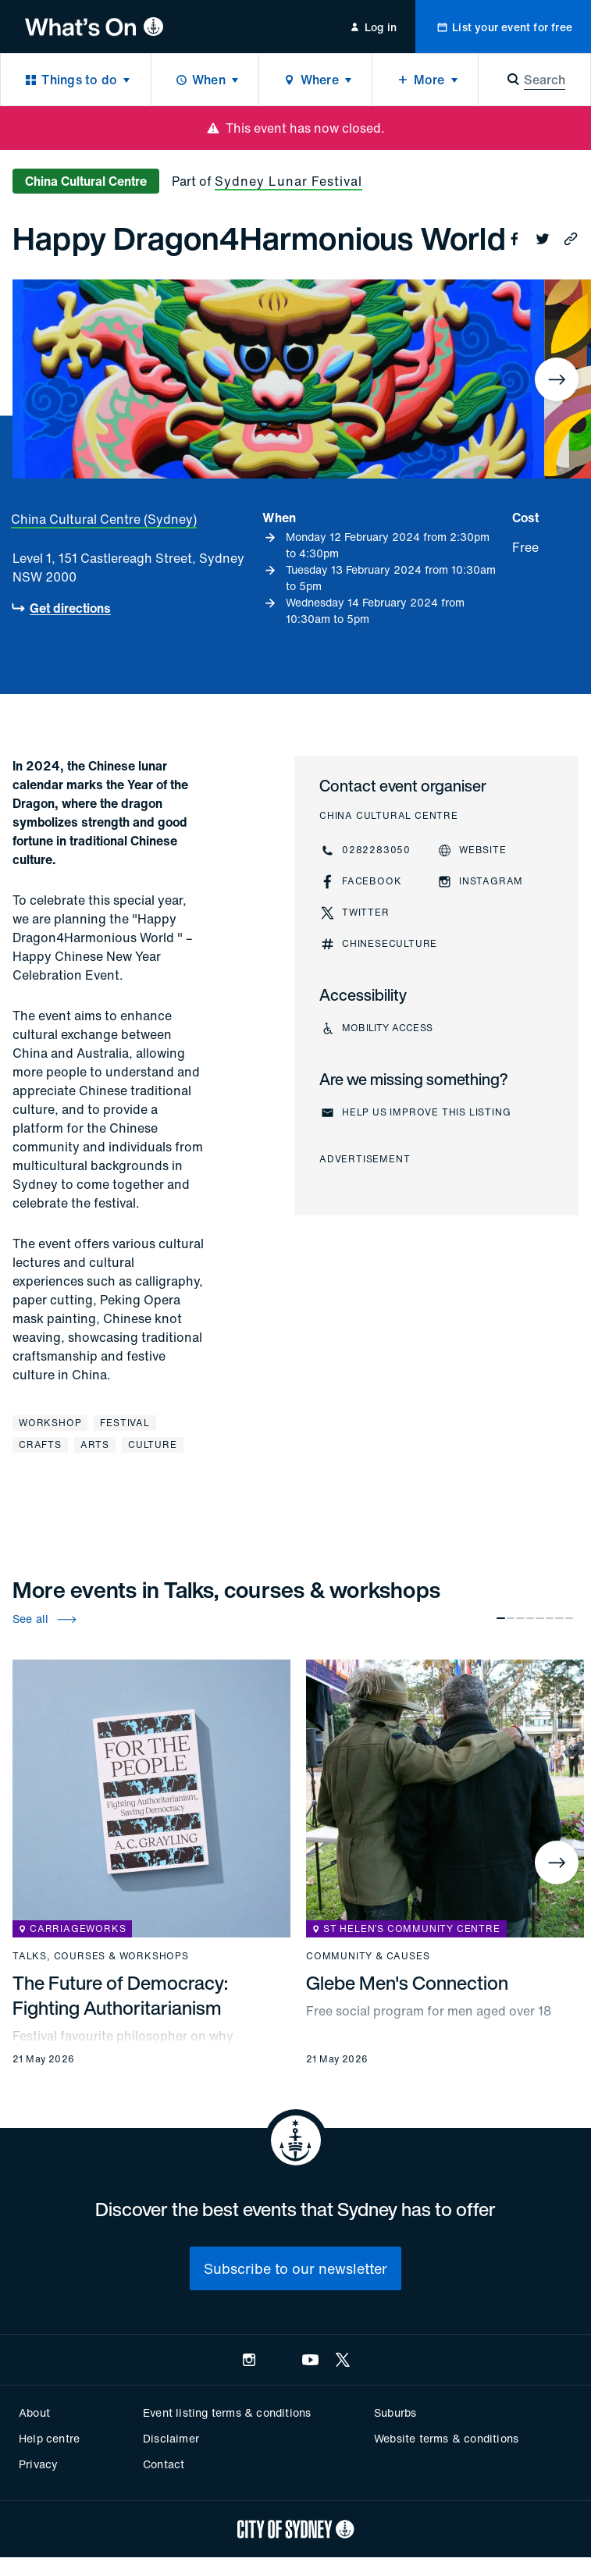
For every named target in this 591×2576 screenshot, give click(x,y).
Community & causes (367, 1956)
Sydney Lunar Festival (288, 181)
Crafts (40, 1444)
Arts (94, 1444)
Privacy (38, 2464)
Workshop (50, 1422)
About (34, 2412)
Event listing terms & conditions (227, 2412)
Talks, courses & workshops (100, 1956)
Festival (124, 1422)
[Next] (557, 379)
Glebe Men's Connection (407, 1983)
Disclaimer (171, 2438)
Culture (152, 1444)
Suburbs (395, 2412)
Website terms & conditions (446, 2438)
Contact (163, 2464)
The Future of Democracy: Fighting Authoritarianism (120, 1995)
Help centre (49, 2438)
